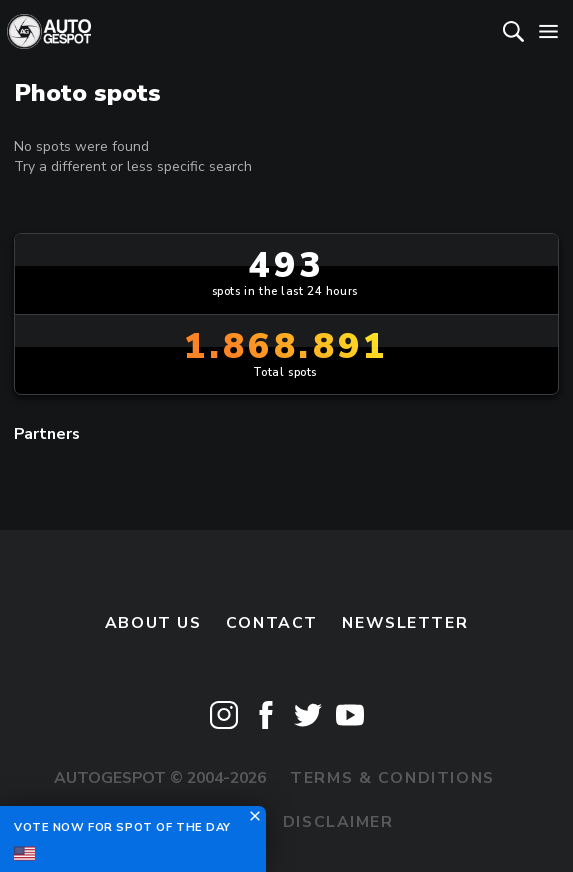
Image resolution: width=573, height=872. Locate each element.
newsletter (405, 623)
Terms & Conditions (392, 778)
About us (153, 623)
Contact (272, 623)
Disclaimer (338, 822)
